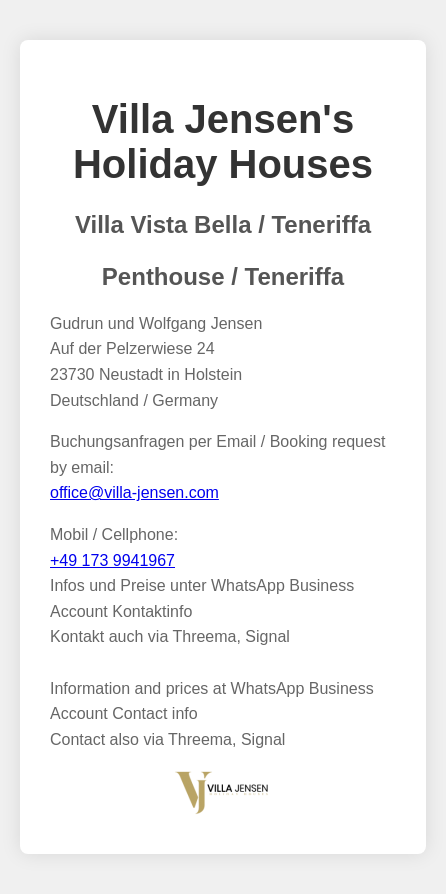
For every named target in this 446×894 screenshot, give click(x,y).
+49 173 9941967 (112, 560)
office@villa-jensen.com (134, 492)
